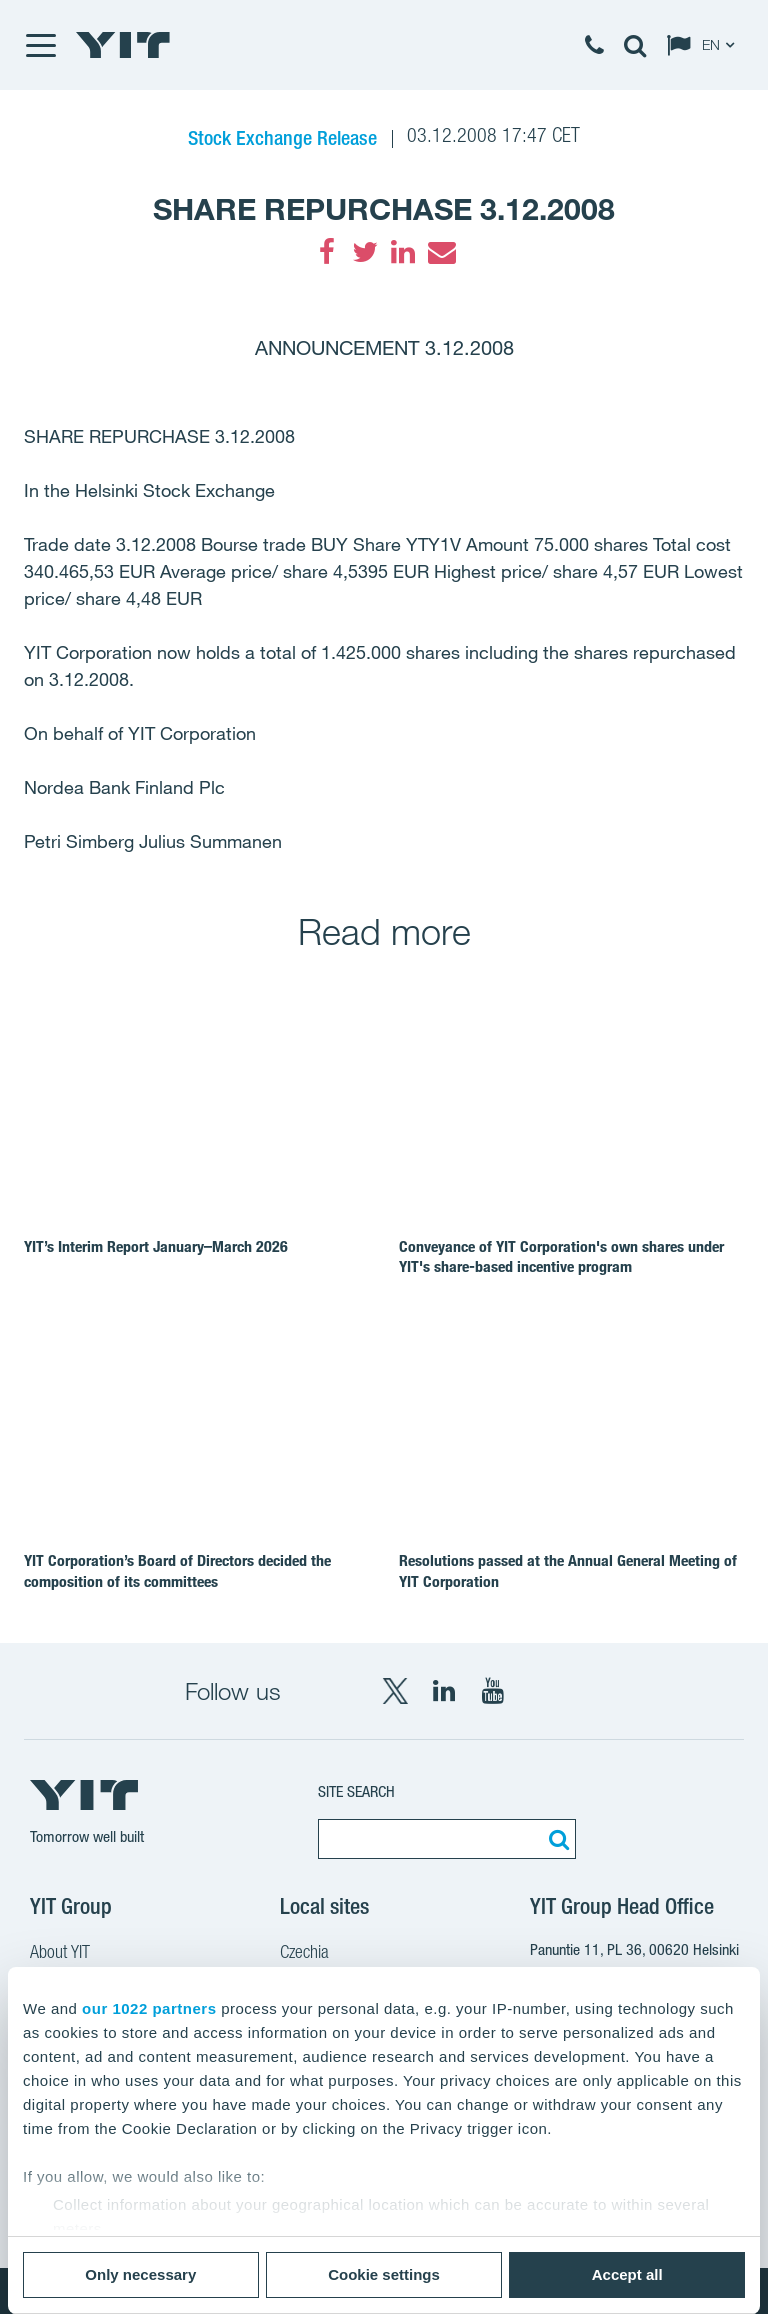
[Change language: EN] (705, 45)
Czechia (304, 1954)
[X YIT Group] (395, 1691)
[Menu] (40, 45)
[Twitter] (365, 252)
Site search (356, 1791)
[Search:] (556, 1839)
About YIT (60, 1954)
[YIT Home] (123, 45)
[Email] (441, 252)
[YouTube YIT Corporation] (493, 1691)
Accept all (627, 2274)
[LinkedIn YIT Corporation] (444, 1691)
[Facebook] (327, 252)
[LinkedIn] (403, 252)
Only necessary (140, 2274)
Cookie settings (384, 2274)
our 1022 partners (149, 2008)
